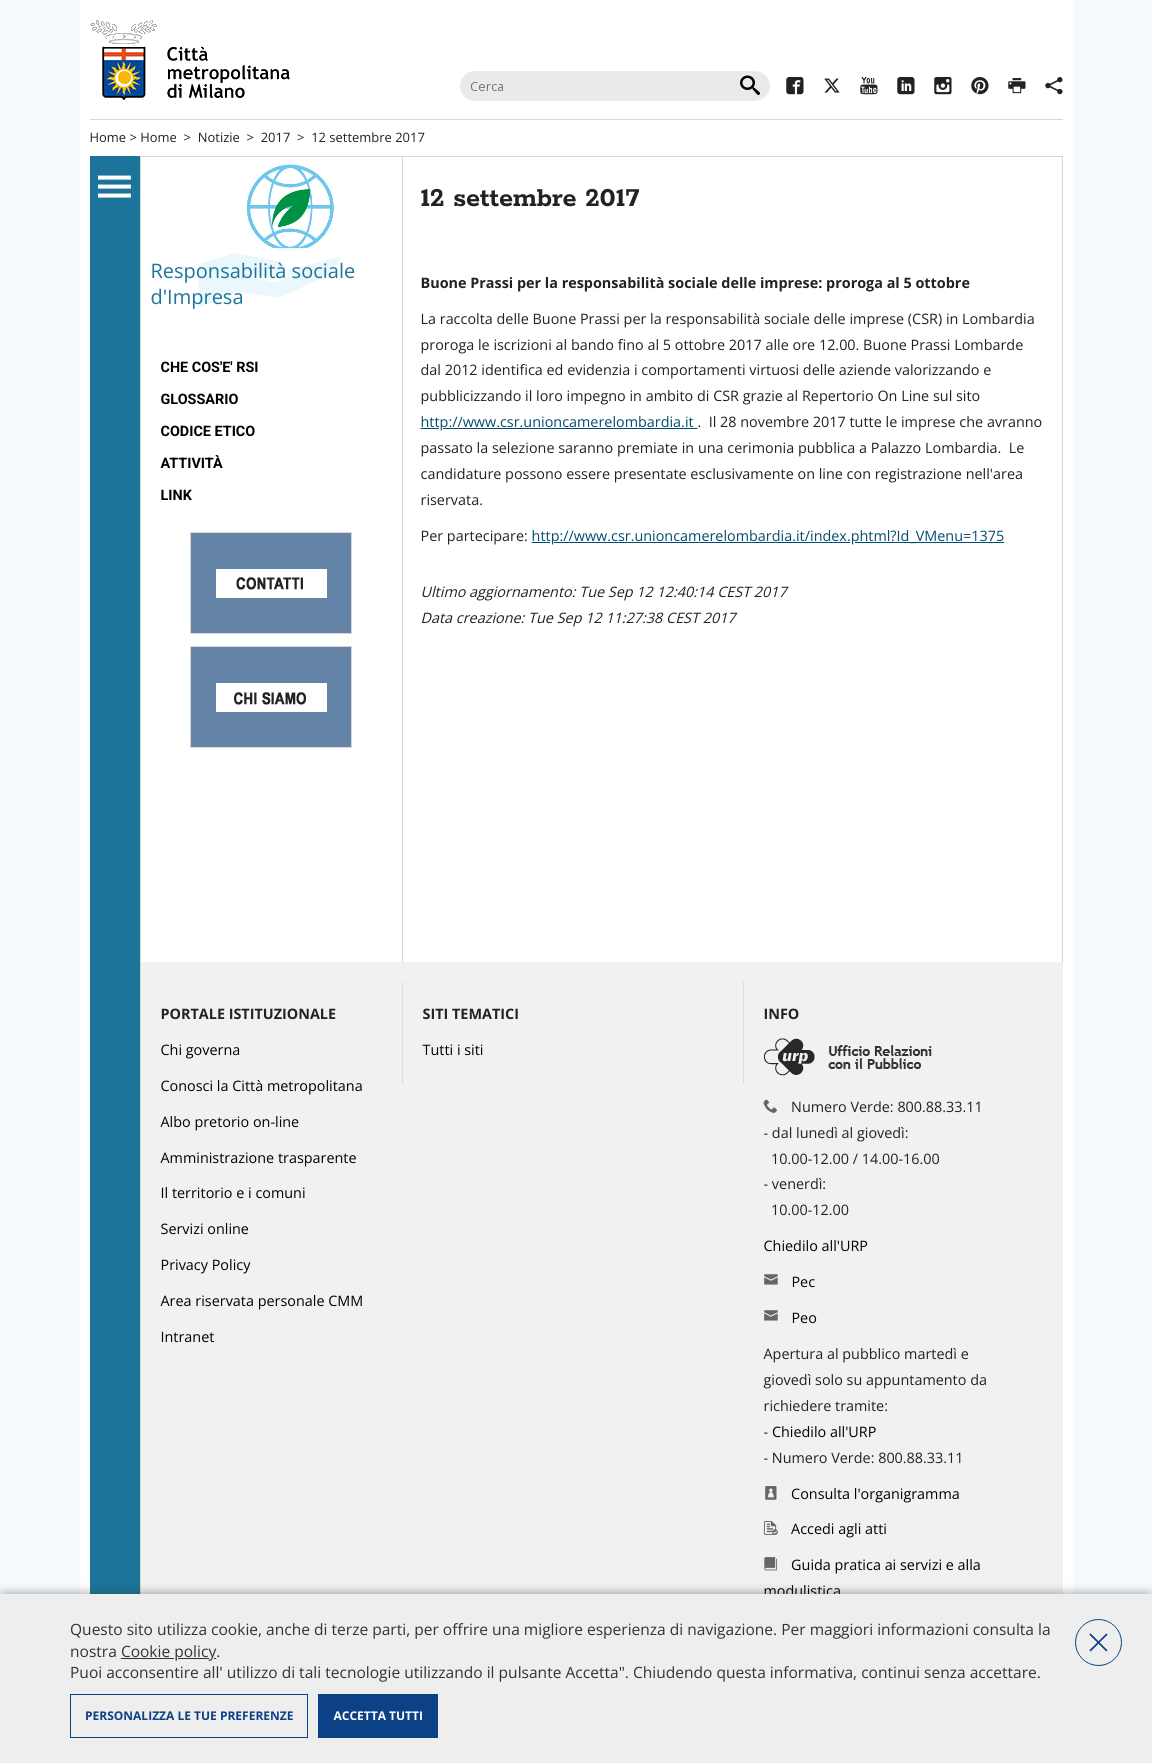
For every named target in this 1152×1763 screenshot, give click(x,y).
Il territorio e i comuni (233, 1193)
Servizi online (205, 1229)
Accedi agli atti (839, 1529)
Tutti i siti (453, 1050)
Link (176, 495)
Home (108, 137)
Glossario (200, 399)
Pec (803, 1282)
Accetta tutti (377, 1715)
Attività (192, 463)
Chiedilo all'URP (818, 1246)
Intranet (188, 1337)
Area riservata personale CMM (262, 1301)
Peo (803, 1318)
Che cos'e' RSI (210, 367)
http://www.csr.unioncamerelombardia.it (559, 422)
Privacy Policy (206, 1265)
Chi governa (201, 1050)
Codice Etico (208, 431)
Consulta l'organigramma (875, 1494)
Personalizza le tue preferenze (189, 1715)
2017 (276, 137)
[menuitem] (271, 368)
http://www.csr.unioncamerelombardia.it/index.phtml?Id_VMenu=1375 (768, 536)
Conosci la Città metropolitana (262, 1086)
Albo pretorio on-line (230, 1122)
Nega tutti (1098, 1642)
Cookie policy (168, 1651)
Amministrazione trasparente (259, 1158)
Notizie (219, 137)
